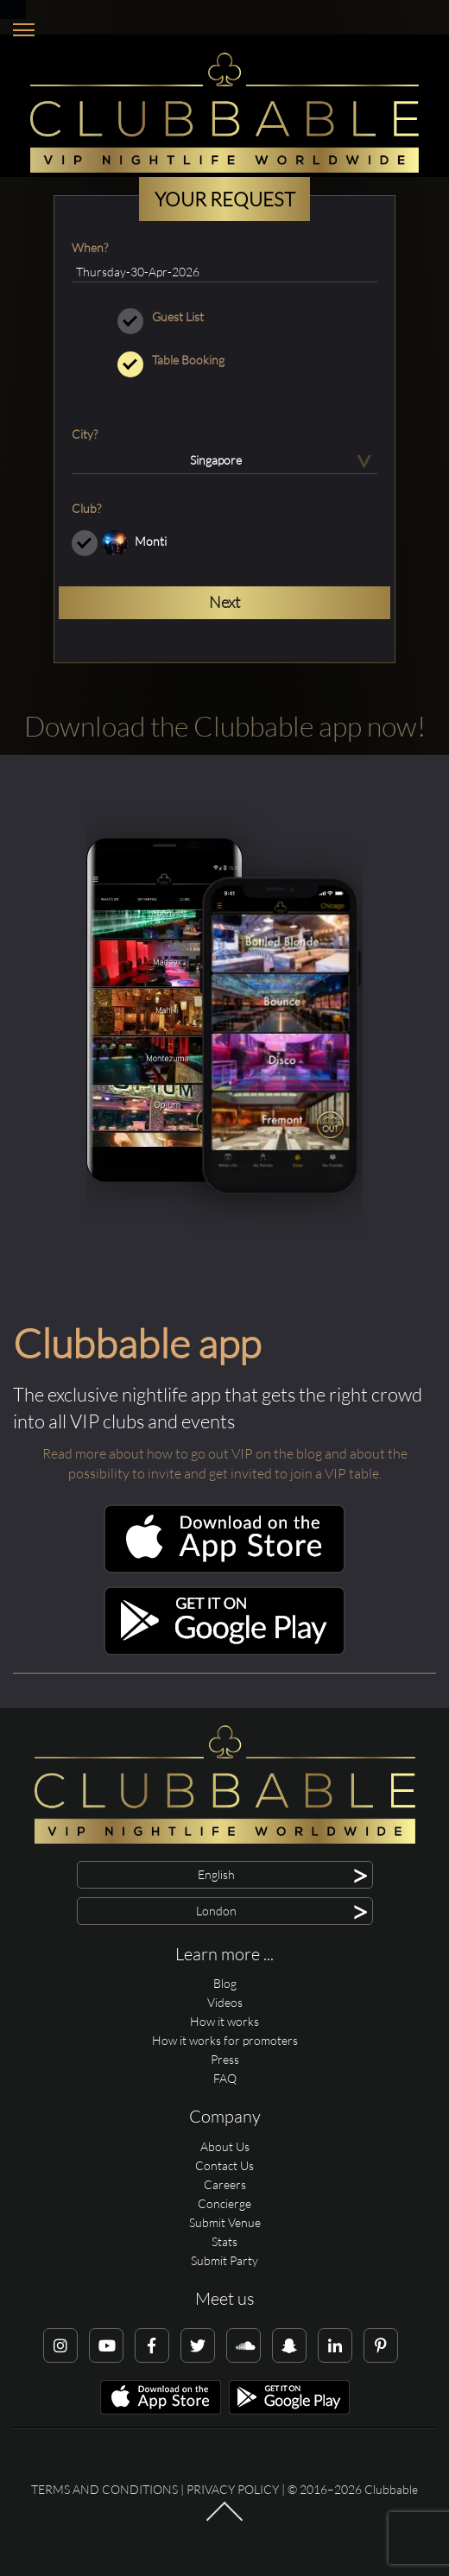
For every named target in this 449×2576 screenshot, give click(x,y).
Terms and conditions (104, 2489)
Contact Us (224, 2165)
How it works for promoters (225, 2040)
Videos (225, 2002)
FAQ (225, 2078)
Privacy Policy (233, 2489)
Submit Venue (225, 2222)
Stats (224, 2241)
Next (224, 601)
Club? (86, 508)
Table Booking (224, 360)
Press (225, 2059)
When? (90, 247)
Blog (225, 1983)
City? (85, 434)
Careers (225, 2184)
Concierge (224, 2203)
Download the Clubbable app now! (225, 726)
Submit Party (224, 2260)
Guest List (224, 317)
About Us (225, 2146)
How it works (224, 2021)
